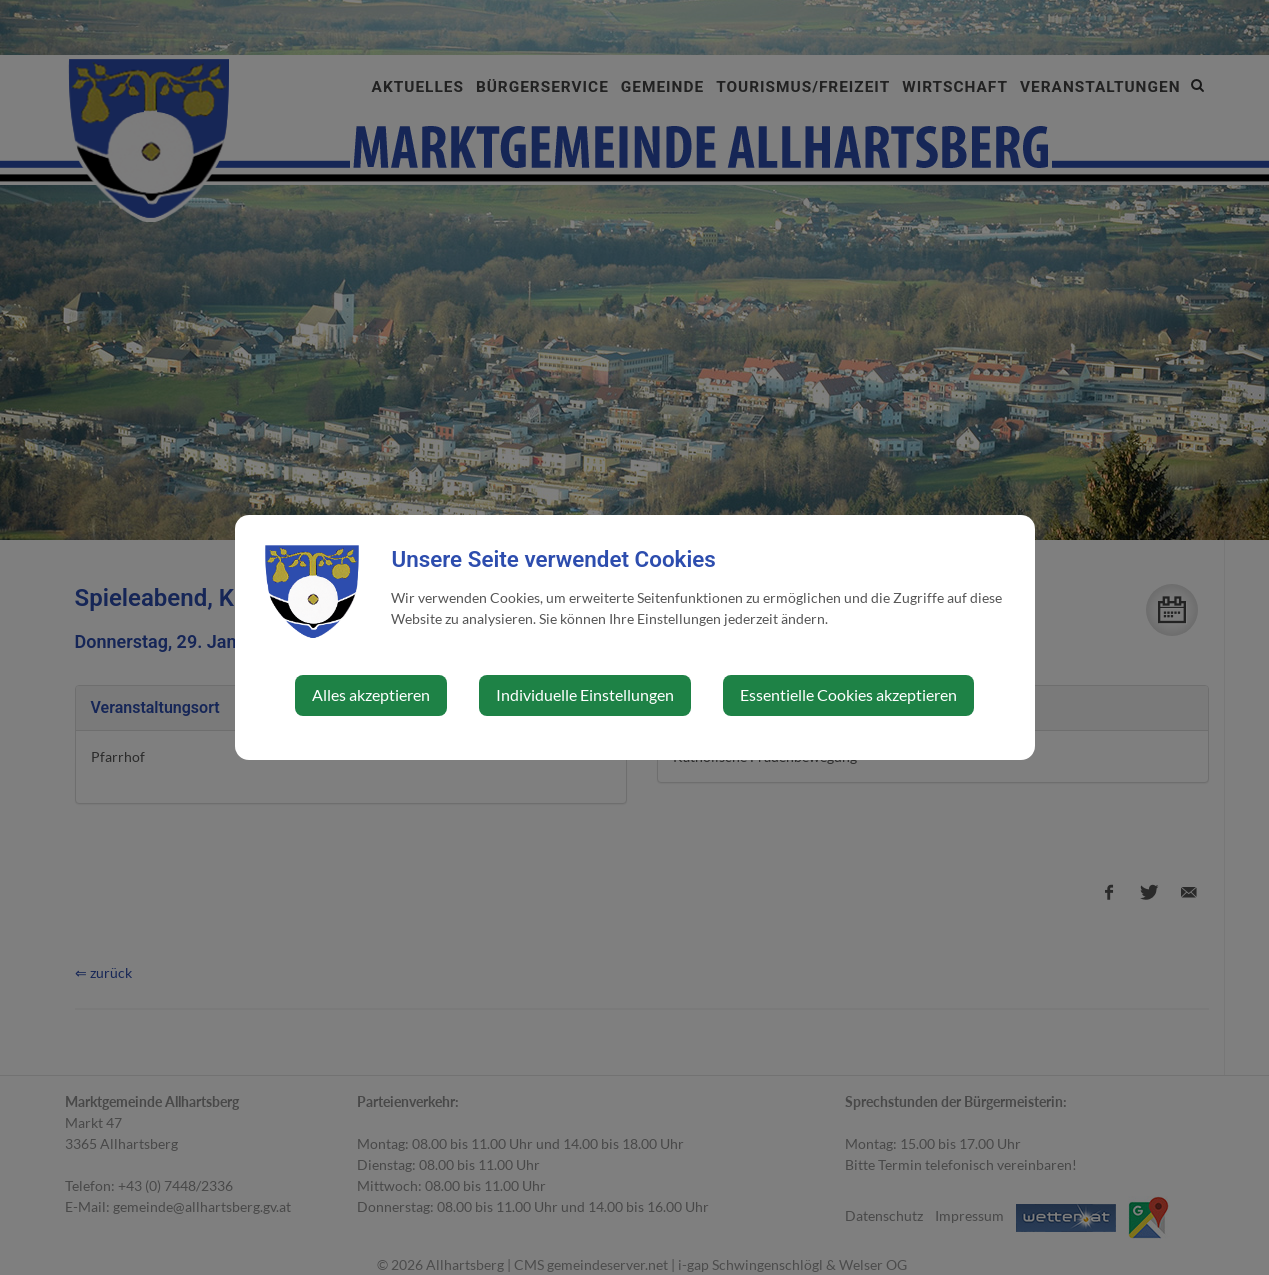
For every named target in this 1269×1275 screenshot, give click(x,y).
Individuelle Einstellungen (585, 694)
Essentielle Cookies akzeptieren (848, 694)
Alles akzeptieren (371, 694)
